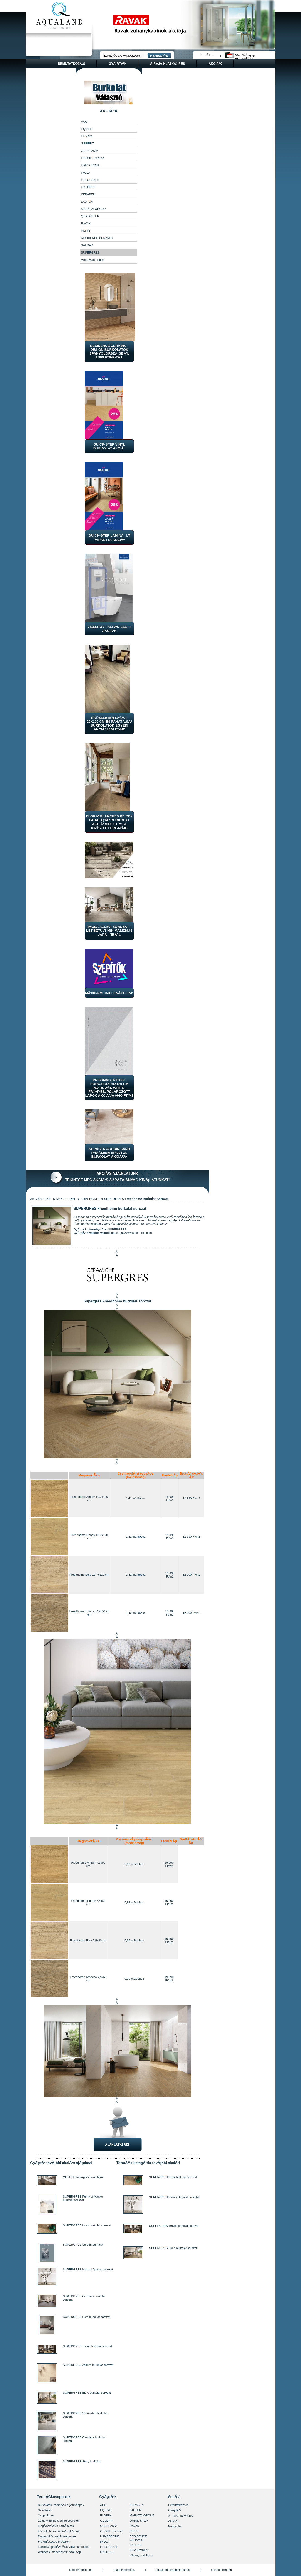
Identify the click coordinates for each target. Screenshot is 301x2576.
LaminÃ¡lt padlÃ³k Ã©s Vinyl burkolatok (63, 2547)
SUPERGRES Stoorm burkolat (67, 2252)
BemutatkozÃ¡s (178, 2505)
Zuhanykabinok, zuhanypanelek (58, 2520)
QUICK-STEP (90, 216)
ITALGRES (88, 187)
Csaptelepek (46, 2515)
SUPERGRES (90, 252)
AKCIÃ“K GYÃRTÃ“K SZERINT (53, 1199)
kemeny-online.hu (81, 2569)
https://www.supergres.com (134, 1232)
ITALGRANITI (90, 180)
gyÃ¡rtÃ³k (118, 63)
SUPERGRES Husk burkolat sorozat (71, 2229)
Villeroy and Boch (92, 259)
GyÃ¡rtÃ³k (174, 2510)
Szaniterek (45, 2510)
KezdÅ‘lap (206, 55)
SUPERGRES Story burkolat (65, 2469)
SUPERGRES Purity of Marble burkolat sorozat (67, 2204)
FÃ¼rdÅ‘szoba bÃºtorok (53, 2541)
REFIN (85, 230)
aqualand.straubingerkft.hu (173, 2569)
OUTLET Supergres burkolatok (67, 2180)
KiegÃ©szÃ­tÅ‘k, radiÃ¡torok (56, 2526)
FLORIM (86, 136)
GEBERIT (87, 143)
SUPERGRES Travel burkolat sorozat (71, 2349)
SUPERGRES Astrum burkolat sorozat (72, 2373)
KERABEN (88, 194)
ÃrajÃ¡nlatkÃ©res (180, 2515)
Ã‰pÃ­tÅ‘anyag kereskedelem (245, 55)
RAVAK (86, 223)
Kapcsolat (174, 2526)
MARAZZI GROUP (93, 209)
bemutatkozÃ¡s (71, 63)
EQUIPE (86, 129)
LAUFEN (87, 201)
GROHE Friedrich (92, 158)
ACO (84, 121)
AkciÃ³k (173, 2521)
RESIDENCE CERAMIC (97, 238)
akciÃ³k (215, 63)
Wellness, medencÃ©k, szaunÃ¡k (59, 2552)
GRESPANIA (89, 150)
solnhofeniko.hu (221, 2569)
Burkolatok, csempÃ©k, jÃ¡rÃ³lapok (61, 2505)
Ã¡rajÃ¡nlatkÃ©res (167, 63)
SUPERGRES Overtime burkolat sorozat (68, 2445)
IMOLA (85, 172)
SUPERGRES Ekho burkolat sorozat (71, 2397)
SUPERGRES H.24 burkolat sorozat (70, 2325)
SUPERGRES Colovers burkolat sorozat (68, 2301)
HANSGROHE (90, 165)
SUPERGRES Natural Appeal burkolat (72, 2277)
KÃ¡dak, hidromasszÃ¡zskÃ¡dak (58, 2531)
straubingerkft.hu (124, 2569)
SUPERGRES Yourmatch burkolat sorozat (69, 2421)
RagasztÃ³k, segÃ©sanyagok (57, 2536)
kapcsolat (54, 73)
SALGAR (87, 245)
